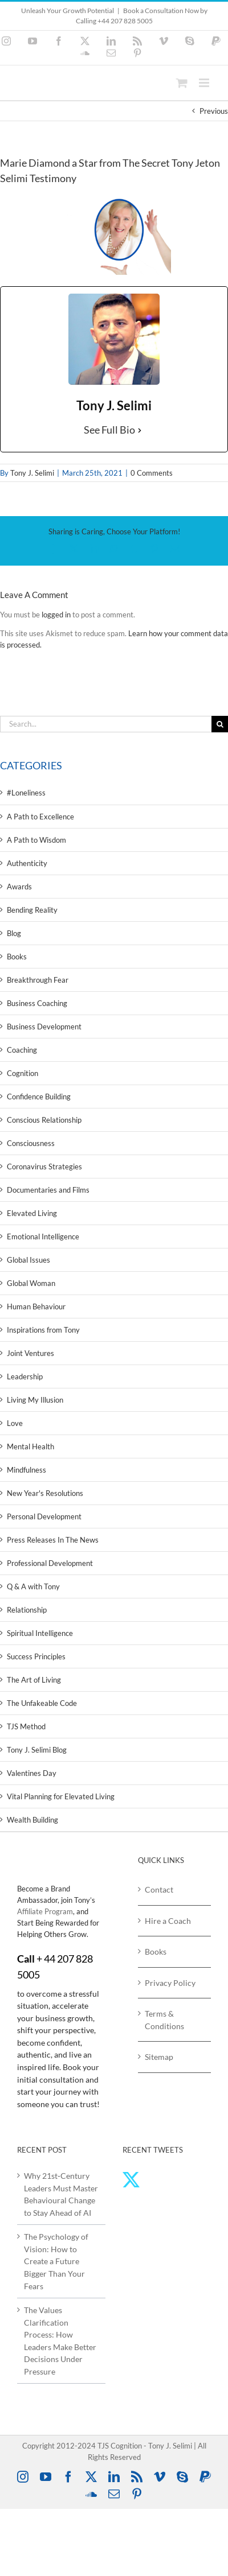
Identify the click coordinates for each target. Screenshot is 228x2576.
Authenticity (27, 863)
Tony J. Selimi (32, 472)
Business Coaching (37, 1003)
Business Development (44, 1026)
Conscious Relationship (44, 1119)
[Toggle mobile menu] (205, 83)
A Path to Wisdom (36, 839)
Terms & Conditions (164, 2020)
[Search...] (105, 724)
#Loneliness (26, 792)
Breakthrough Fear (37, 979)
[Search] (219, 724)
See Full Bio (109, 429)
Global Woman (31, 1283)
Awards (19, 886)
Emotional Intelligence (43, 1236)
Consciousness (31, 1143)
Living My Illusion (35, 1399)
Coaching (22, 1049)
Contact (159, 1889)
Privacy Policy (170, 1983)
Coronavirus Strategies (44, 1166)
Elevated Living (32, 1213)
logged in (56, 614)
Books (17, 956)
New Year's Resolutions (45, 1493)
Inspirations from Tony (43, 1329)
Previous (213, 111)
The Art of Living (34, 1679)
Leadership (25, 1376)
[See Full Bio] (139, 430)
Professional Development (50, 1563)
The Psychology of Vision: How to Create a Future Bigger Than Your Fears (56, 2261)
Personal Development (44, 1516)
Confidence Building (39, 1096)
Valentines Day (31, 1773)
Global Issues (28, 1259)
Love (15, 1423)
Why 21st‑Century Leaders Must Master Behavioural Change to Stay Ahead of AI (61, 2194)
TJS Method (26, 1726)
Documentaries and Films (48, 1189)
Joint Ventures (30, 1353)
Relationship (27, 1609)
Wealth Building (32, 1819)
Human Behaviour (36, 1306)
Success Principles (36, 1656)
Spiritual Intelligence (40, 1633)
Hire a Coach (168, 1921)
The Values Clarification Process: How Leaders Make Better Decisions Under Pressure (60, 2340)
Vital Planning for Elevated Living (61, 1796)
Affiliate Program (45, 1911)
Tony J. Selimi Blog (37, 1749)
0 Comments (152, 472)
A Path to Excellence (40, 816)
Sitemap (159, 2057)
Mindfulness (26, 1469)
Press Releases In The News (53, 1539)
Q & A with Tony (33, 1586)
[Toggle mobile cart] (182, 83)
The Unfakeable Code (42, 1703)
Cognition (22, 1073)
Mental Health (30, 1446)
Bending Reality (32, 909)
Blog (14, 933)
